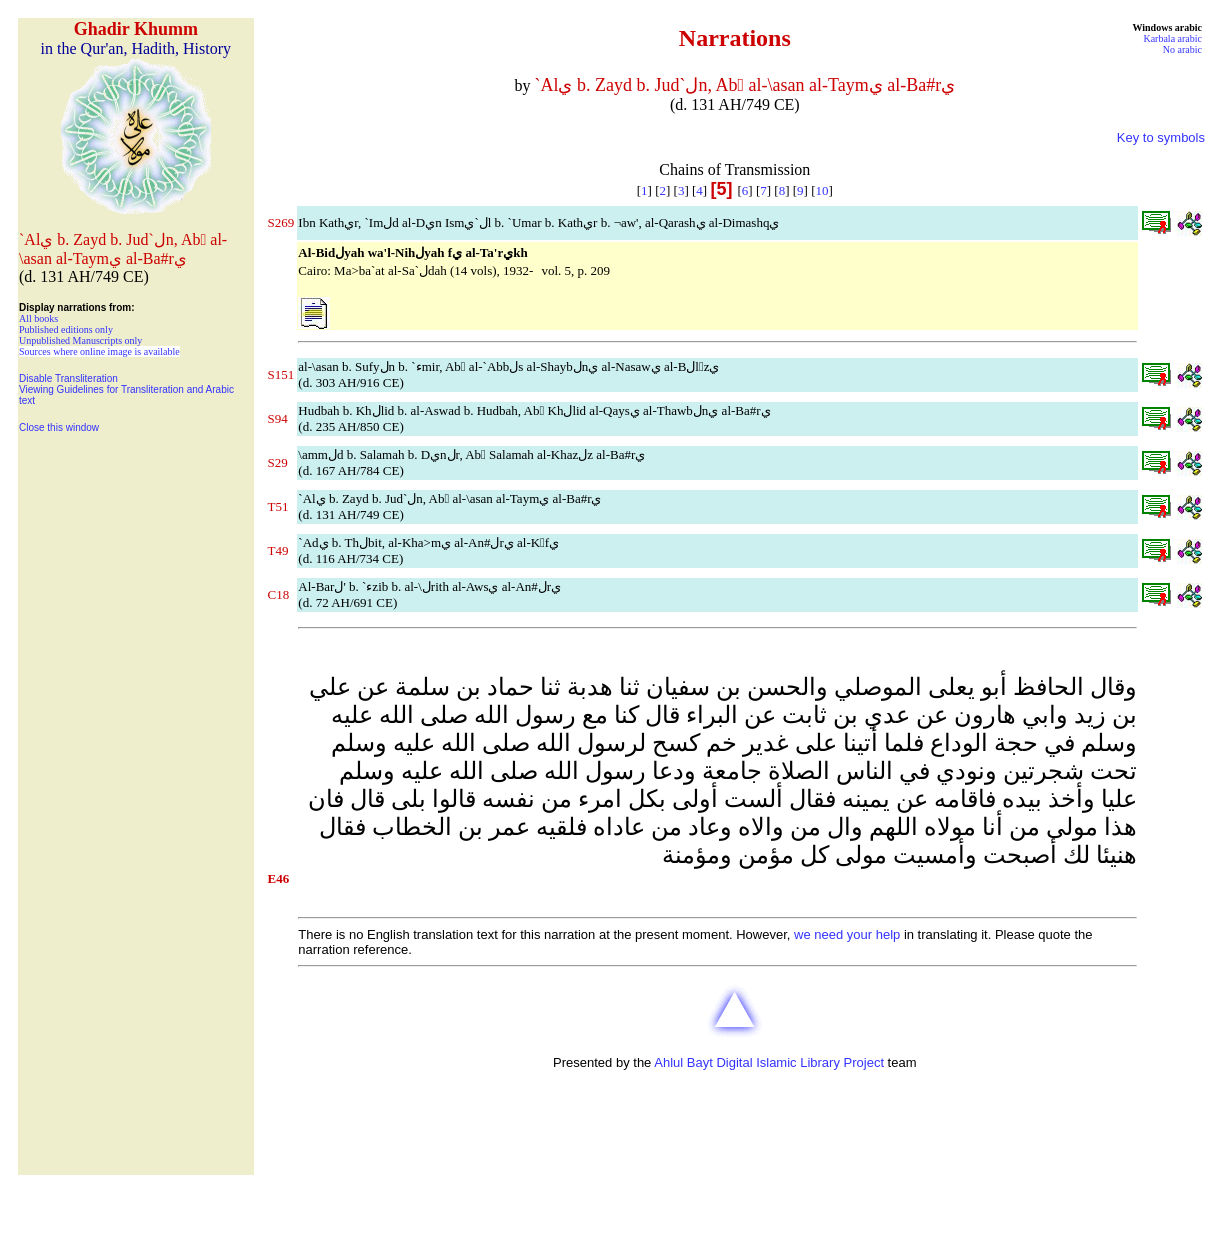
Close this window (59, 427)
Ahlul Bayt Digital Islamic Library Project (769, 1062)
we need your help (847, 934)
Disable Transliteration (68, 378)
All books (38, 318)
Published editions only (66, 329)
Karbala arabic (1172, 38)
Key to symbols (1161, 137)
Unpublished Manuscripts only (80, 340)
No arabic (1182, 49)
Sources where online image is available (99, 351)
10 (821, 190)
